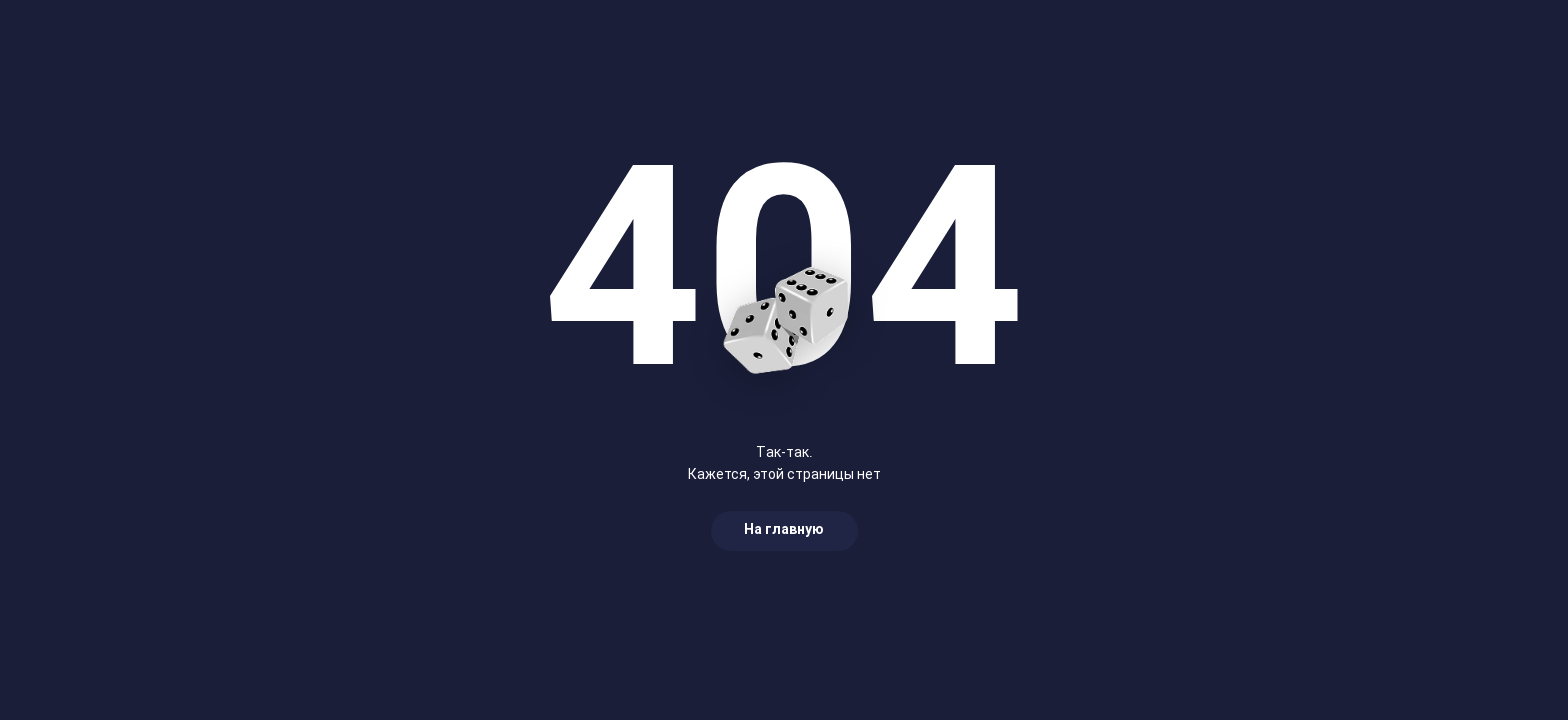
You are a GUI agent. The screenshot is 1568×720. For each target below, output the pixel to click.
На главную (784, 530)
